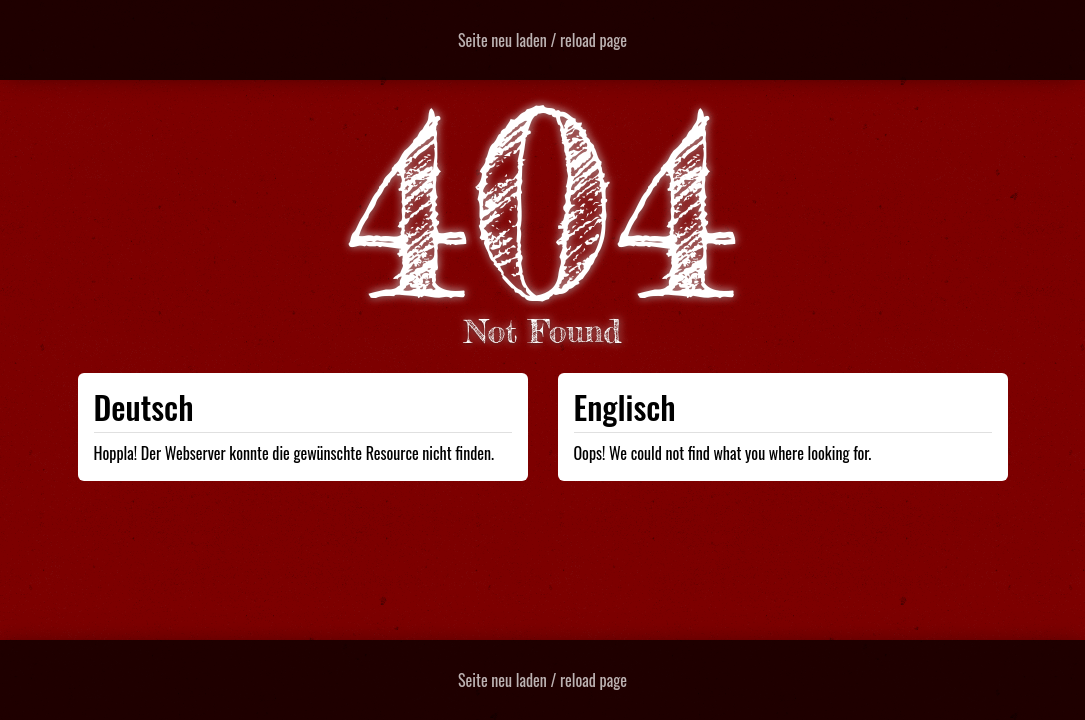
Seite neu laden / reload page (542, 40)
